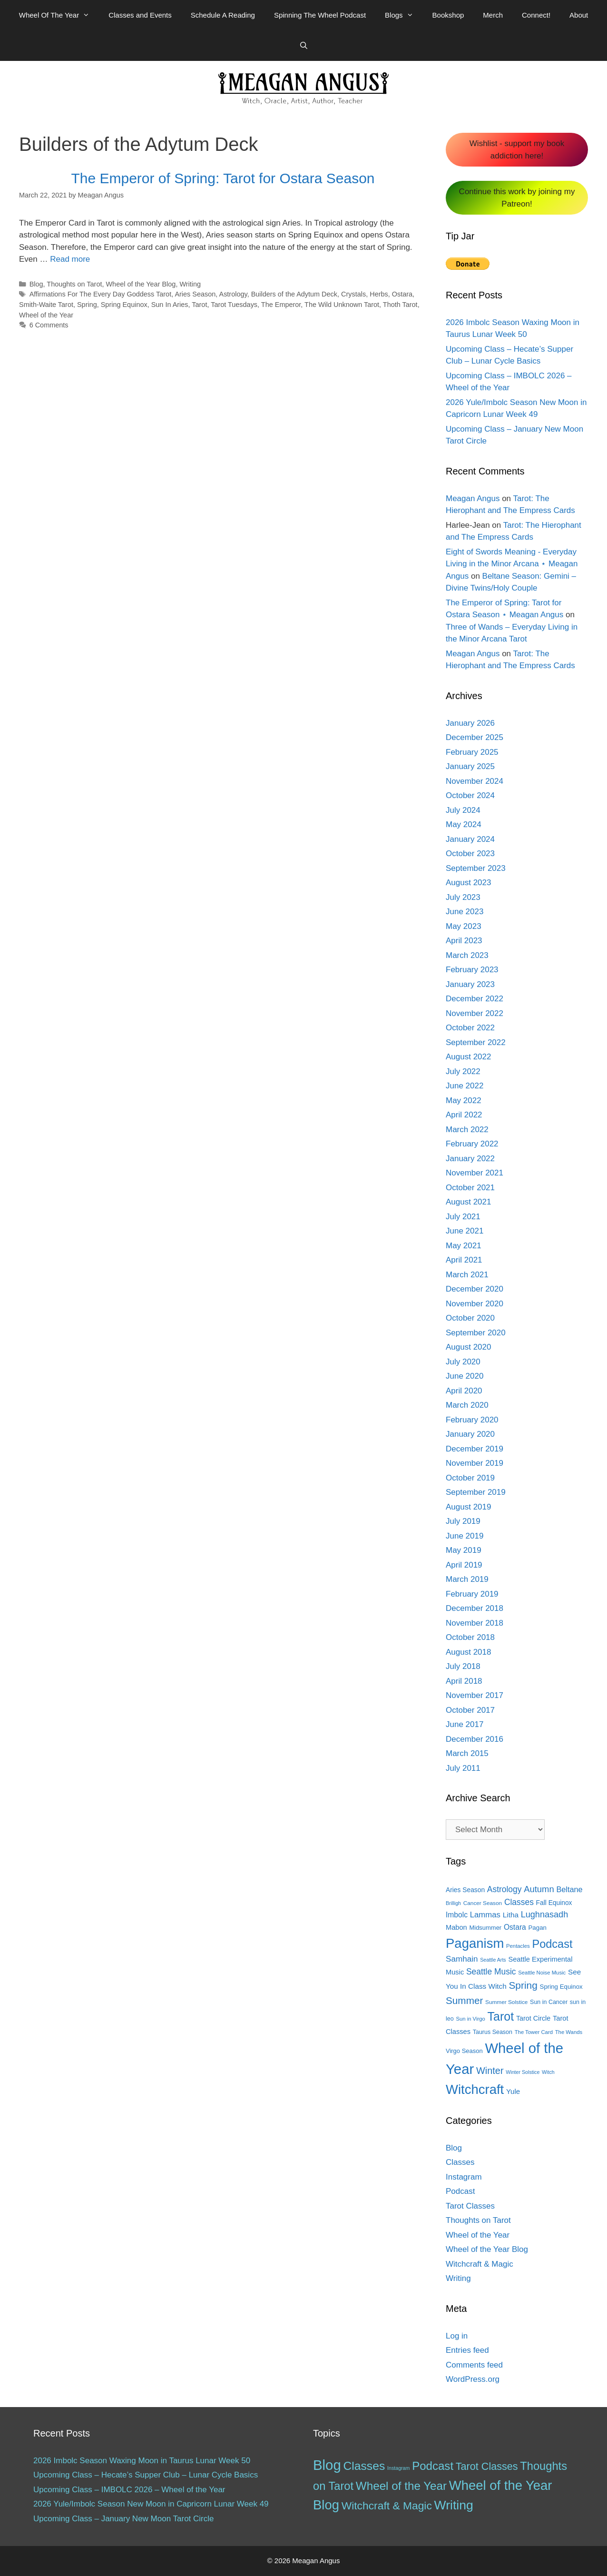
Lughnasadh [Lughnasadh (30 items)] (544, 1914)
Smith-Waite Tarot (46, 304)
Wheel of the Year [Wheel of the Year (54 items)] (401, 2485)
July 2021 (463, 1216)
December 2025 (474, 737)
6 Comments (49, 325)
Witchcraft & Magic (479, 2264)
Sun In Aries (169, 304)
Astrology (233, 294)
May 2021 (463, 1245)
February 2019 (472, 1594)
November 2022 (474, 1013)
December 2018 (474, 1608)
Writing (190, 284)
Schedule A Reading (223, 15)
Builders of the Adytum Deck (294, 294)
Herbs (379, 294)
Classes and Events (140, 15)
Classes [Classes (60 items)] (364, 2465)
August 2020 (468, 1347)
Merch (493, 15)
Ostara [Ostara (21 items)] (515, 1927)
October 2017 (470, 1710)
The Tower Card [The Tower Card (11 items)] (534, 2032)
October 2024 (470, 795)
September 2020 (476, 1332)
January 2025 (470, 766)
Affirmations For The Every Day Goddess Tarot (100, 294)
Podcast (460, 2191)
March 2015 (467, 1753)
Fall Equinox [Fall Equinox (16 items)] (554, 1902)
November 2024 (474, 781)
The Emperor (281, 304)
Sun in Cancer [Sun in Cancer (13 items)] (549, 2002)
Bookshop (448, 15)
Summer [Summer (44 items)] (464, 2000)
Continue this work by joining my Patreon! (517, 197)
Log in (457, 2335)
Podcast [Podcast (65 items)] (552, 1944)
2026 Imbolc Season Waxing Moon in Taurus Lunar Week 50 (141, 2460)
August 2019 (468, 1506)
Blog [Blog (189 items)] (327, 2465)
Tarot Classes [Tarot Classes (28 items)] (487, 2466)
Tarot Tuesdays (234, 304)
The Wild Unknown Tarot (341, 304)
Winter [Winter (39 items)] (490, 2070)
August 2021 (468, 1201)
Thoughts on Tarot (74, 284)
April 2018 (464, 1681)
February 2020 (472, 1419)
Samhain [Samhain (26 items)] (462, 1959)
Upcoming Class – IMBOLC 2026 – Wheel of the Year (129, 2489)
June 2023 (464, 911)
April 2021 (464, 1259)
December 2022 (474, 998)
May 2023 (463, 926)
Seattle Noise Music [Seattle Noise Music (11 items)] (542, 1972)
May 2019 (463, 1550)
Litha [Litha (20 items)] (511, 1915)
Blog (36, 284)
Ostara (402, 294)
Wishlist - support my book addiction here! (517, 149)
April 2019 (464, 1564)
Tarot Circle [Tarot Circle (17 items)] (533, 2018)
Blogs (404, 15)
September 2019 (476, 1492)
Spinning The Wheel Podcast (320, 15)
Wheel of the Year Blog (141, 284)
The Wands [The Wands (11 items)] (568, 2032)
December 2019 (474, 1448)
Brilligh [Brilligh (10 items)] (453, 1903)
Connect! (536, 15)
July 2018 (463, 1666)
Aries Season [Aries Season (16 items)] (465, 1890)
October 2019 (470, 1477)
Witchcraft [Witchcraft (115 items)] (475, 2089)
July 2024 (463, 810)
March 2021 (467, 1274)
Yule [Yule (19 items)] (513, 2091)
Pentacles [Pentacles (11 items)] (518, 1946)
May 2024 (463, 824)
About (578, 15)
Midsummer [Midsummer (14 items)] (485, 1927)
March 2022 (467, 1129)
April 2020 (464, 1390)
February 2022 (472, 1143)
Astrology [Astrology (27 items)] (504, 1889)
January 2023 (470, 984)
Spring (87, 304)
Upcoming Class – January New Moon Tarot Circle (123, 2518)
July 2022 (463, 1071)
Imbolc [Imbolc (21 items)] (457, 1915)
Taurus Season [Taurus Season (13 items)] (492, 2032)
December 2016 (474, 1739)
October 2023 (470, 853)
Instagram (464, 2176)
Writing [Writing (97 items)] (453, 2505)
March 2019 (467, 1579)
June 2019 (464, 1535)
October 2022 (470, 1027)
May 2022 (463, 1100)
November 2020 (474, 1303)
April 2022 (464, 1114)
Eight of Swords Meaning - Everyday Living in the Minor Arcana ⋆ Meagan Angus (512, 564)
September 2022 (476, 1042)
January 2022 (470, 1158)
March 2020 (467, 1405)
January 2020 (470, 1434)
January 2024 (470, 839)
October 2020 (470, 1318)
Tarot (199, 304)
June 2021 (464, 1230)
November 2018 (474, 1623)
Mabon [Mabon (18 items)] (456, 1927)
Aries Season (195, 294)
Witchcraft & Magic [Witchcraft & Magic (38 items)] (387, 2505)
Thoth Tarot (400, 304)
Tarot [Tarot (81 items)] (501, 2016)
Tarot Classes (470, 2206)
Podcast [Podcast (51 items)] (432, 2465)
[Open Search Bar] (303, 45)
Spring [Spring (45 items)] (523, 1985)
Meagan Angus (472, 498)
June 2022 (464, 1085)
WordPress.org (472, 2379)
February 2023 (472, 969)
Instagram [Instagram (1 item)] (398, 2468)
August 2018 (468, 1652)
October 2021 (470, 1187)
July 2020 (463, 1361)
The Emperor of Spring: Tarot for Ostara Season (222, 178)
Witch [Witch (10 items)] (548, 2072)
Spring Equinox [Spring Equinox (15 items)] (561, 1986)
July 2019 (463, 1521)
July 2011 (463, 1768)
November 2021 (474, 1172)
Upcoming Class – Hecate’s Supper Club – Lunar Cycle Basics (145, 2474)
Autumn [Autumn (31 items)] (539, 1889)
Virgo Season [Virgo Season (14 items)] (464, 2050)
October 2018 (470, 1637)
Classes (460, 2162)
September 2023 (476, 868)
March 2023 (467, 955)
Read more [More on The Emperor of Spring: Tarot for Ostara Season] (70, 259)
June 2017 (464, 1724)
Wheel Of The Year (59, 15)
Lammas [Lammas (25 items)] (485, 1914)
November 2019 (474, 1463)
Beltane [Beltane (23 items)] (569, 1889)
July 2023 (463, 897)
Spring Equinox (124, 304)
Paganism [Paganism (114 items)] (475, 1943)
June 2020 (464, 1376)
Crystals (353, 294)
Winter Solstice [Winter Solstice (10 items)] (522, 2072)
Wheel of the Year (46, 315)
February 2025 (472, 752)
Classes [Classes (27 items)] (519, 1902)
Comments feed (474, 2364)
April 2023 (464, 940)
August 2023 (468, 882)
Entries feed (467, 2350)
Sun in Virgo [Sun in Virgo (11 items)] (470, 2019)
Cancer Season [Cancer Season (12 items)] (482, 1903)
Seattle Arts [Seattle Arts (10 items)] (493, 1960)
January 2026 (470, 723)
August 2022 (468, 1056)
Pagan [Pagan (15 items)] (538, 1927)
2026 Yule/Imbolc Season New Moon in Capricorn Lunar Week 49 (151, 2503)
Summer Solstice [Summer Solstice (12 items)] (506, 2002)
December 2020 (474, 1288)
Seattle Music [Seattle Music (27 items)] (491, 1971)
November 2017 (474, 1695)
